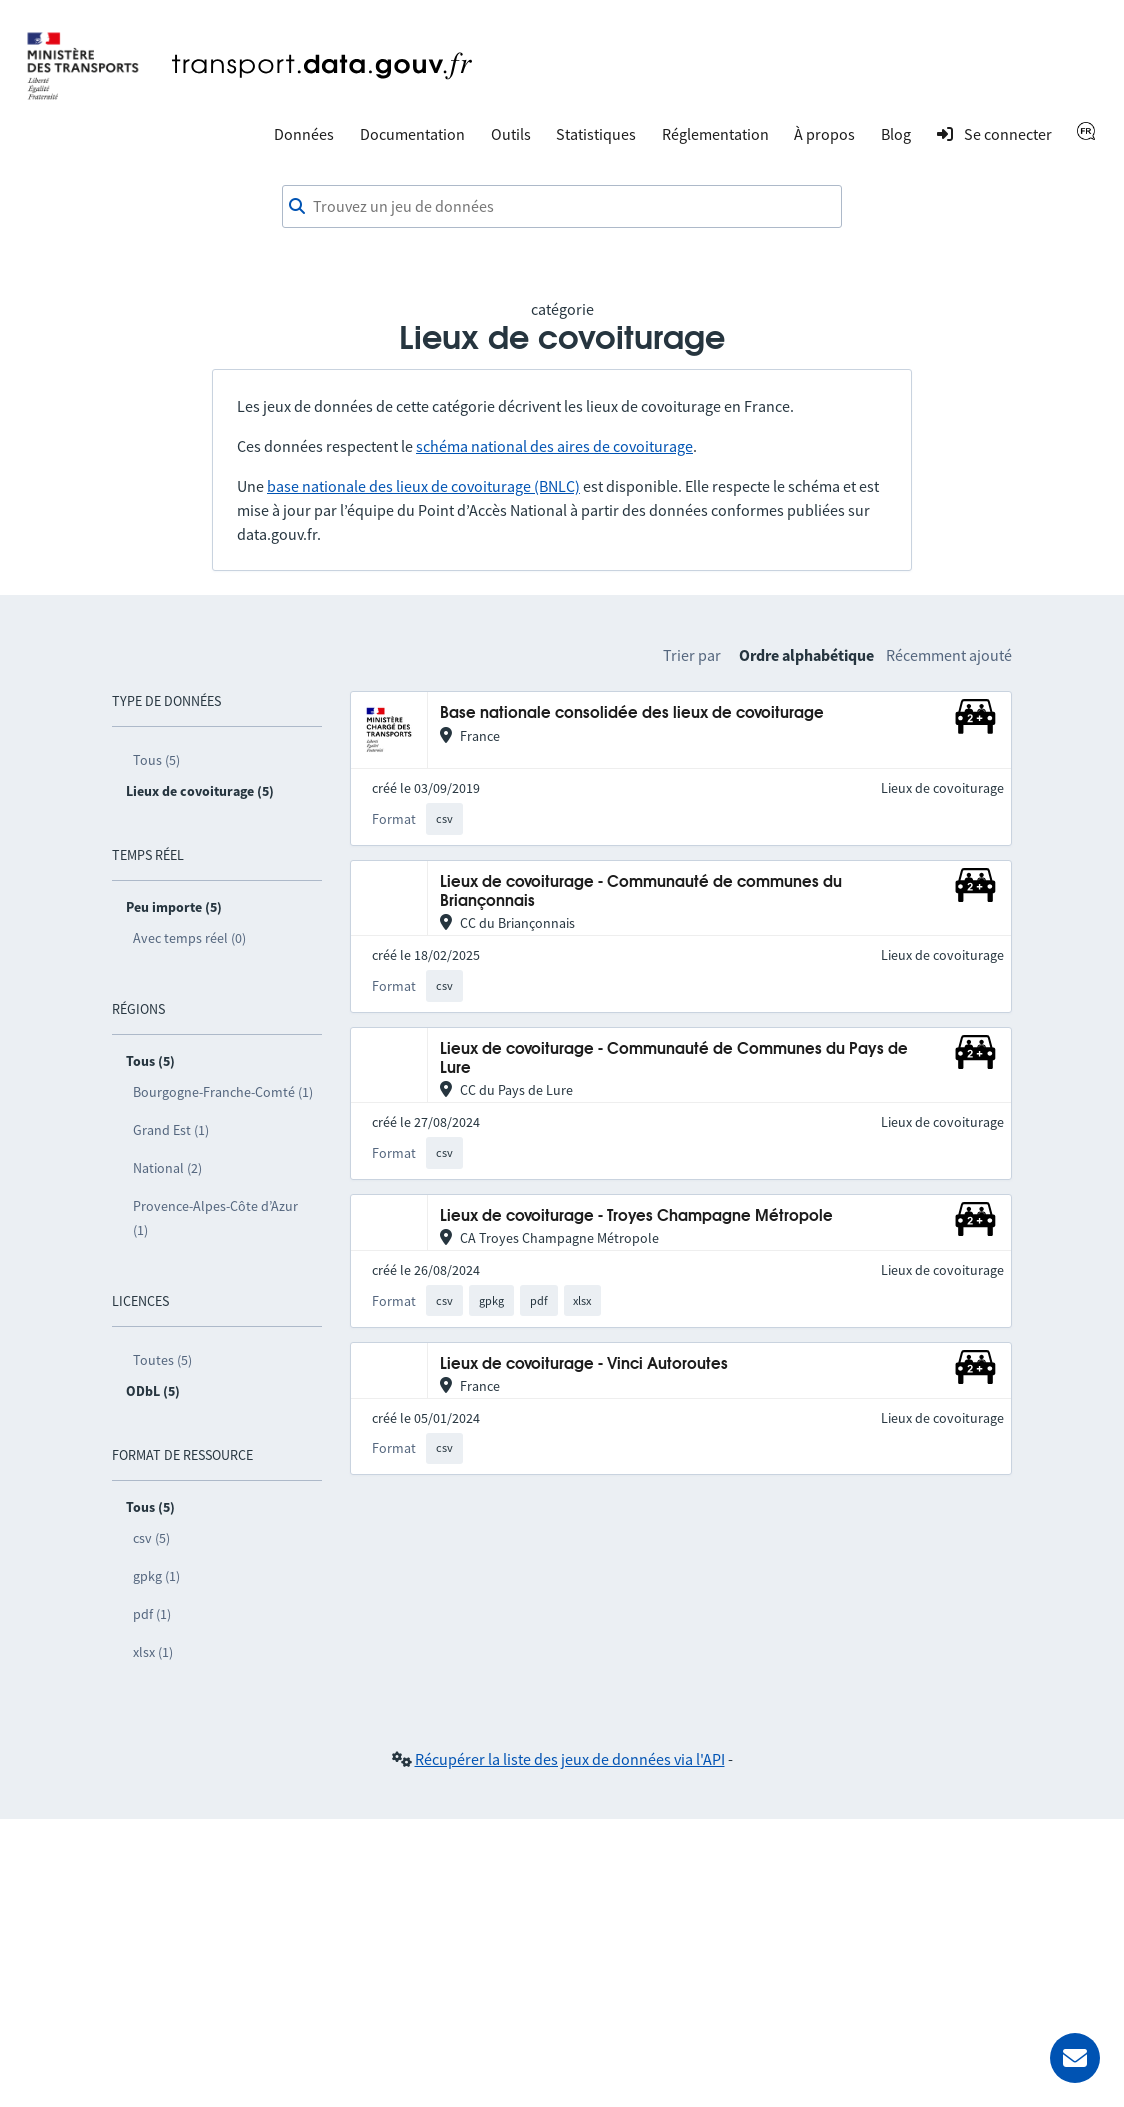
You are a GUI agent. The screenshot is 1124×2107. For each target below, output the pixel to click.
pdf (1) (152, 1614)
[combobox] (562, 207)
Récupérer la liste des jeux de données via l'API (570, 1759)
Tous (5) (156, 760)
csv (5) (151, 1538)
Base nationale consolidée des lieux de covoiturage (632, 713)
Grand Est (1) (171, 1130)
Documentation (412, 134)
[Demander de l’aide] (1075, 2058)
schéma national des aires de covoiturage (554, 446)
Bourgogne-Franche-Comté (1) (223, 1092)
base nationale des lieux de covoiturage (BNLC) (423, 486)
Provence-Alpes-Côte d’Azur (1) (215, 1218)
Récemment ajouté (949, 655)
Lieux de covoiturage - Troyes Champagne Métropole (636, 1216)
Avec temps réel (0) (189, 938)
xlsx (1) (153, 1652)
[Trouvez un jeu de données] (562, 207)
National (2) (167, 1168)
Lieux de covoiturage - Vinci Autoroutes (584, 1364)
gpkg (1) (156, 1576)
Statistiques (596, 134)
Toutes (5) (162, 1360)
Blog (896, 134)
